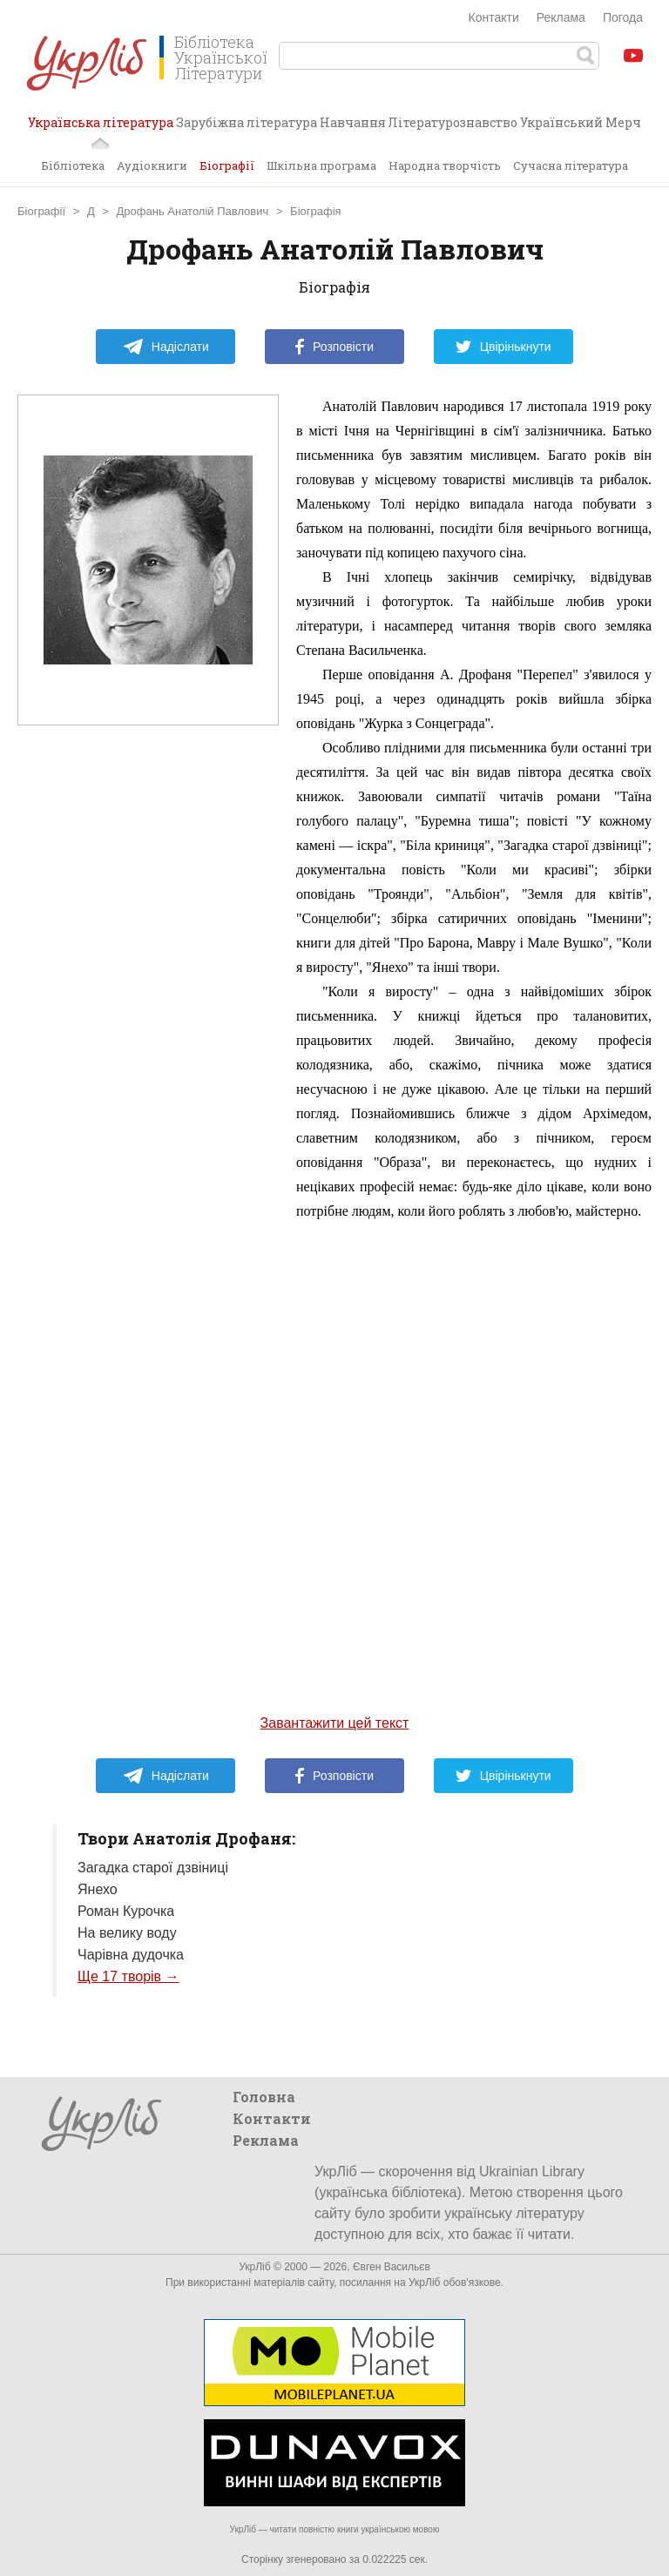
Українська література (100, 129)
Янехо (98, 1889)
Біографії (226, 165)
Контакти (494, 17)
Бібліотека (73, 165)
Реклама (561, 17)
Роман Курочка (126, 1911)
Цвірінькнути (503, 346)
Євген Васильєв (391, 2267)
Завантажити (638, 214)
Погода (623, 17)
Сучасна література (570, 165)
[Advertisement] (148, 1074)
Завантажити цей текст (334, 1723)
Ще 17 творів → (128, 1976)
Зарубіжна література (246, 122)
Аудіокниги (152, 165)
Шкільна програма (321, 165)
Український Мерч (580, 122)
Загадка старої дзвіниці (153, 1867)
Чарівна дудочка (131, 1954)
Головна (264, 2096)
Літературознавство (452, 122)
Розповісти (334, 346)
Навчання (353, 122)
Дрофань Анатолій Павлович (193, 211)
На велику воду (127, 1932)
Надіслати (166, 346)
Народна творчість (445, 165)
